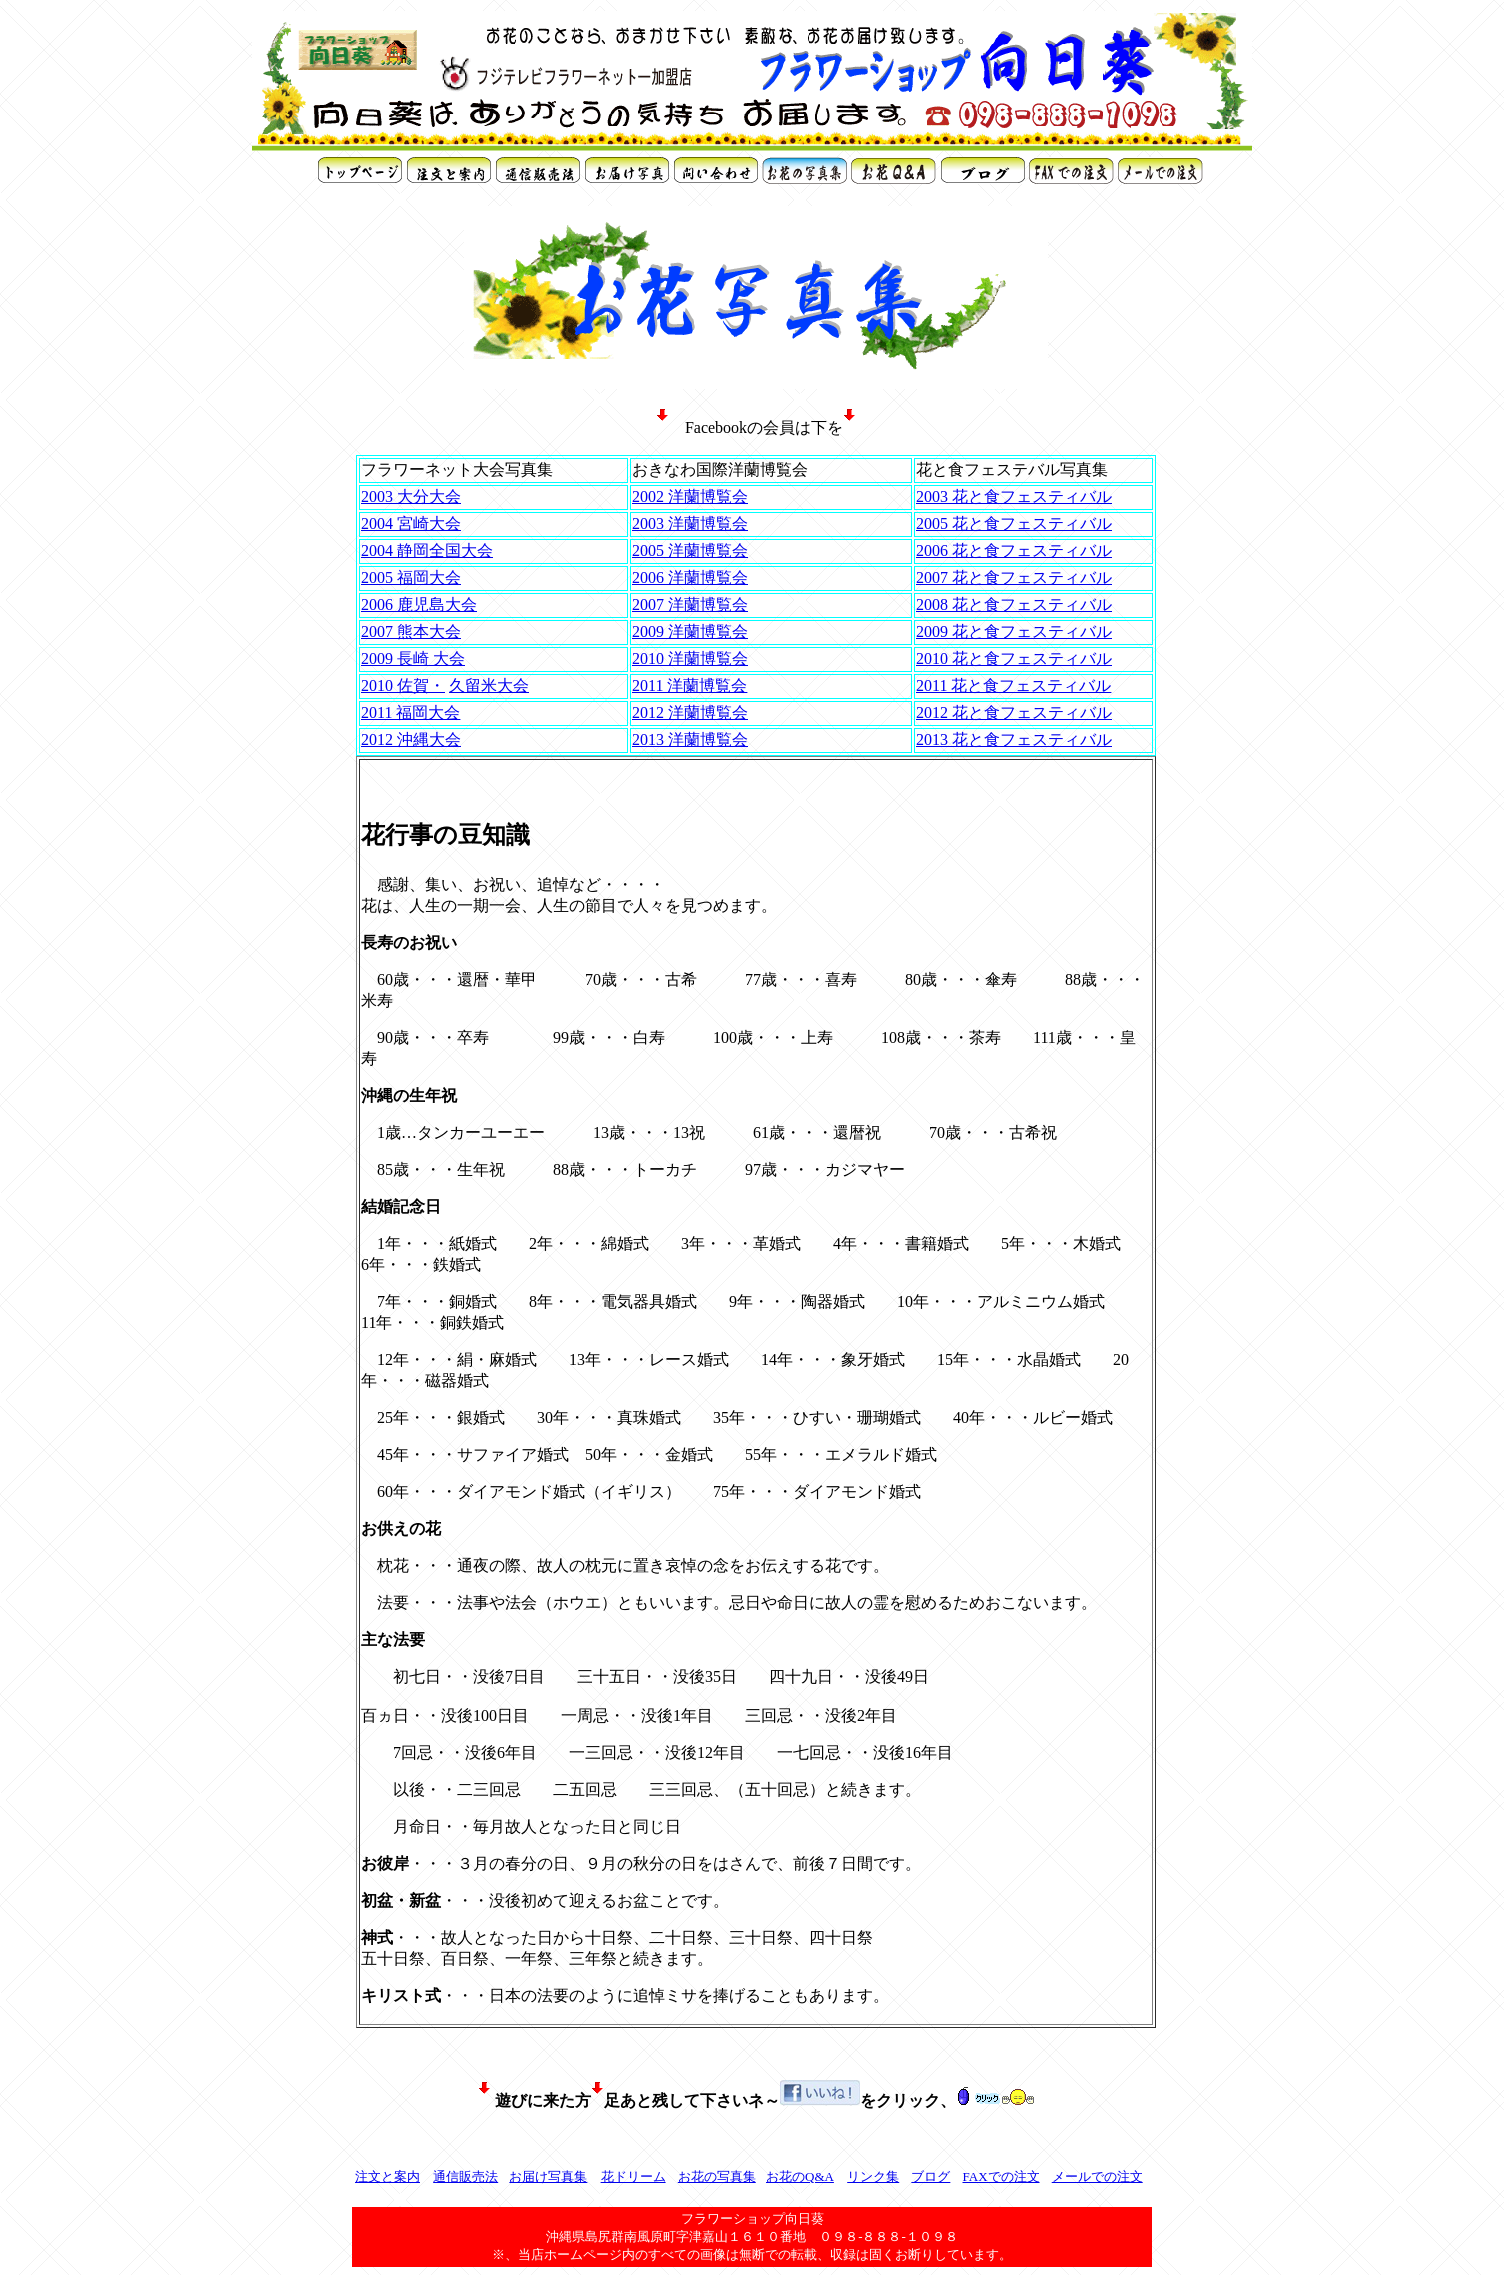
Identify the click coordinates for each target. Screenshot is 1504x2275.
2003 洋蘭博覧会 (690, 523)
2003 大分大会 (411, 496)
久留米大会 (489, 685)
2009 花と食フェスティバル (1014, 631)
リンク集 (873, 2176)
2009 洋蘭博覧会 (690, 631)
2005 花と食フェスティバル (1014, 523)
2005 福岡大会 (411, 577)
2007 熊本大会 (411, 631)
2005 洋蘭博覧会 (690, 550)
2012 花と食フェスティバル (1014, 712)
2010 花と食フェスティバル (1014, 658)
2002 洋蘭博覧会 (690, 496)
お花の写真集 (717, 2176)
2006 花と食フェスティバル (1014, 550)
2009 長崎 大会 (413, 658)
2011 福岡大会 (410, 712)
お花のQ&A (800, 2176)
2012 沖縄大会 (411, 739)
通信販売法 (465, 2176)
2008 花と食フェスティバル (1014, 604)
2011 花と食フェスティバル (1013, 685)
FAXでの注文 (1000, 2176)
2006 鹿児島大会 (419, 604)
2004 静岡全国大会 (427, 550)
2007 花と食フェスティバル (1014, 577)
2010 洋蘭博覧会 (690, 658)
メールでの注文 (1097, 2176)
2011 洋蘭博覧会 (689, 685)
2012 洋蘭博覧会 (690, 712)
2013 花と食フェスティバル (1014, 739)
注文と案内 (387, 2176)
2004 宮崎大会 (411, 523)
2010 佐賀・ (403, 685)
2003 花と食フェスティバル (1014, 496)
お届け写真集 (548, 2176)
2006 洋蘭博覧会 (690, 577)
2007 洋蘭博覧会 (690, 604)
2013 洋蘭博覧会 (690, 739)
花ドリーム (633, 2176)
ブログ (930, 2176)
